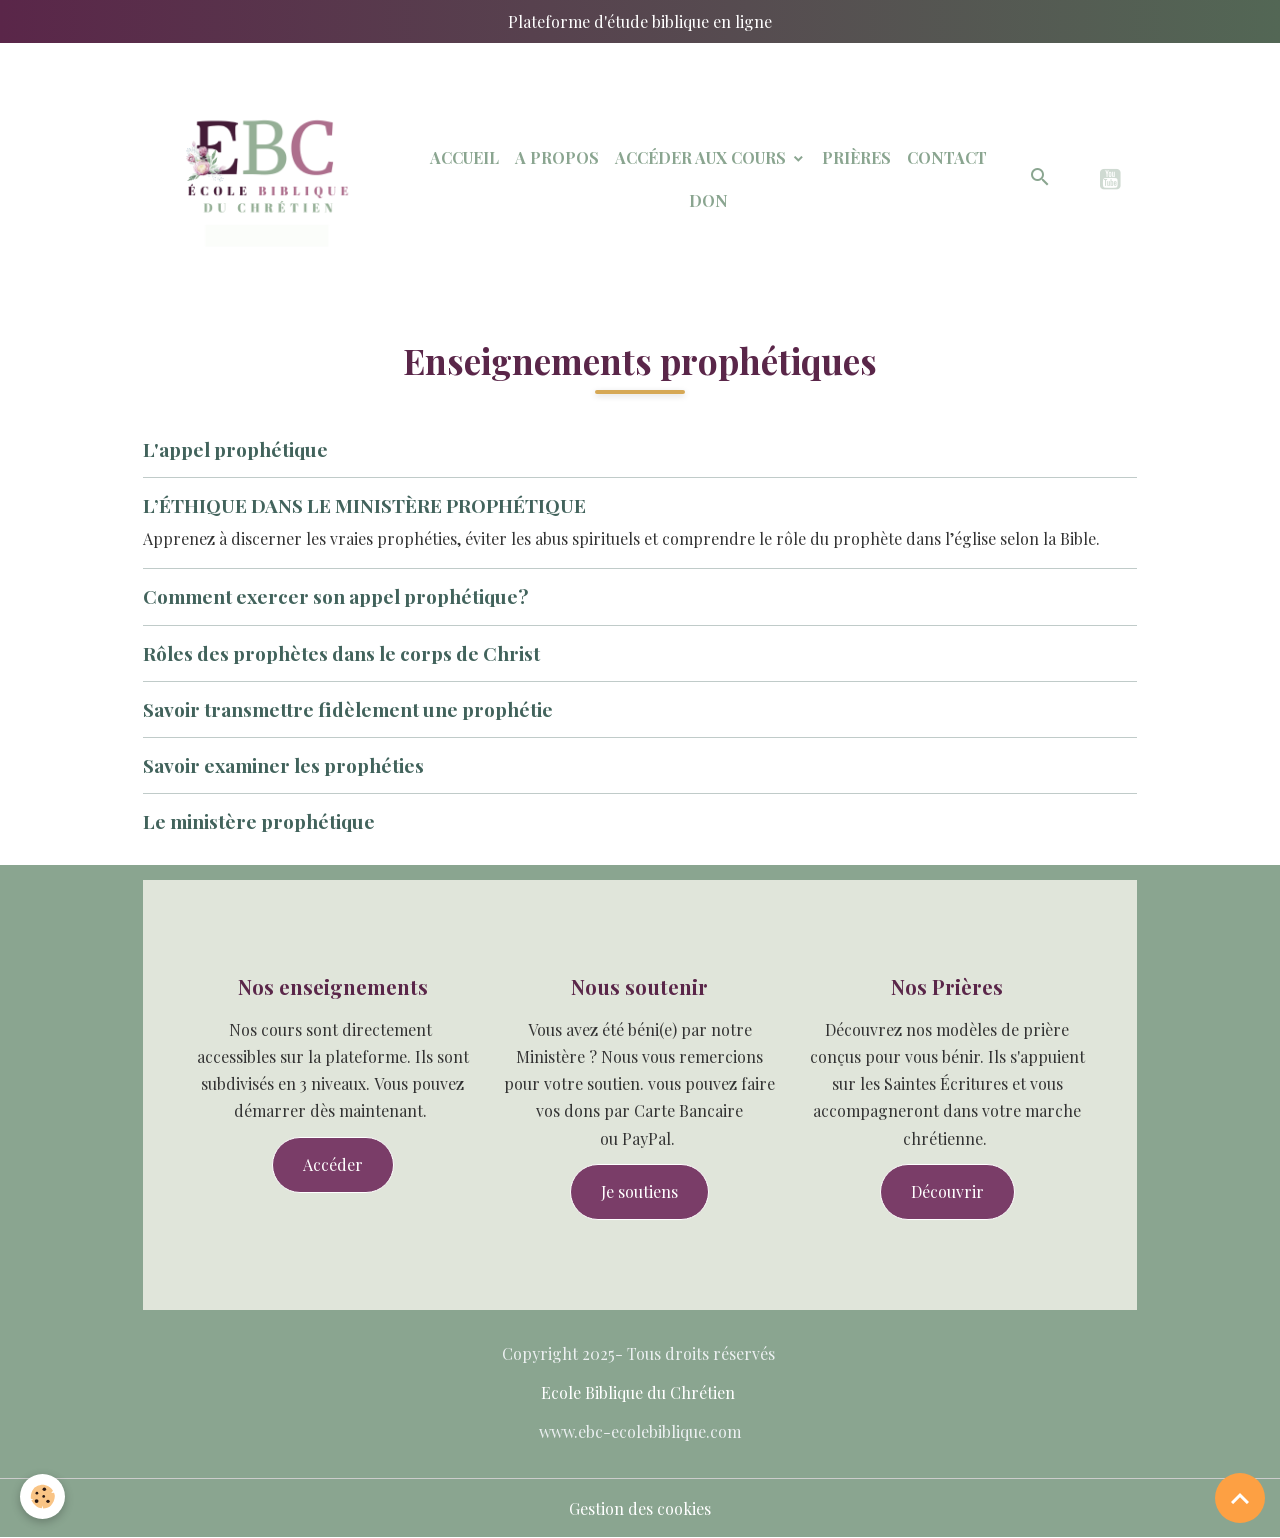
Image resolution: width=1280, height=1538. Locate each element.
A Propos (557, 157)
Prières (856, 157)
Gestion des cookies (640, 1508)
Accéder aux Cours (702, 157)
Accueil (464, 157)
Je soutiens (639, 1191)
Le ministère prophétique (259, 821)
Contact (947, 157)
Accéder (333, 1164)
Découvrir (947, 1191)
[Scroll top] (1240, 1498)
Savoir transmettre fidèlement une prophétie (348, 709)
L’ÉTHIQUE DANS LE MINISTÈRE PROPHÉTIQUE (364, 505)
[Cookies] (42, 1496)
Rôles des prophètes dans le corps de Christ (341, 653)
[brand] (263, 179)
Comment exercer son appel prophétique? (335, 596)
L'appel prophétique (235, 449)
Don (708, 200)
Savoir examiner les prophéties (283, 765)
